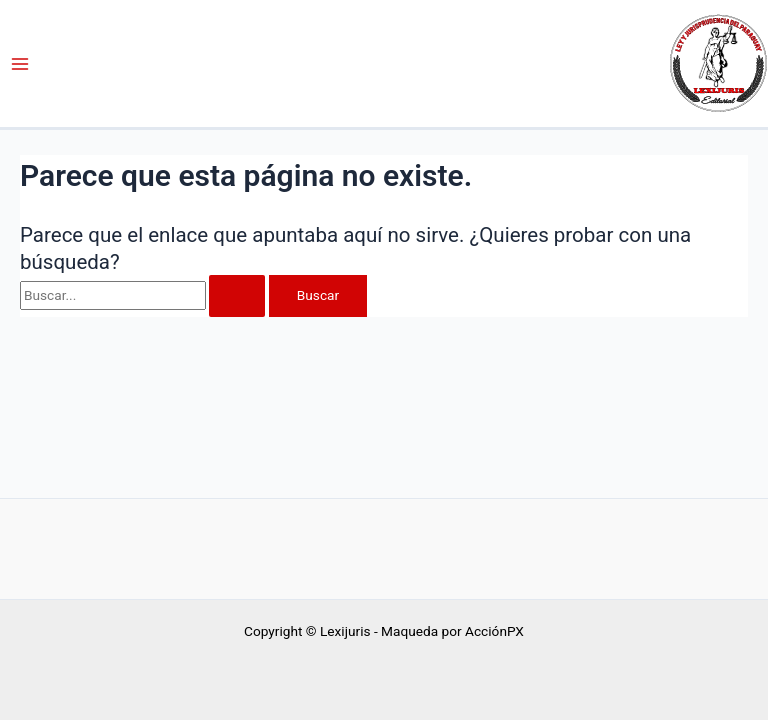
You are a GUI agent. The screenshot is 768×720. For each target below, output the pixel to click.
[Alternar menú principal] (20, 63)
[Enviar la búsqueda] (237, 296)
